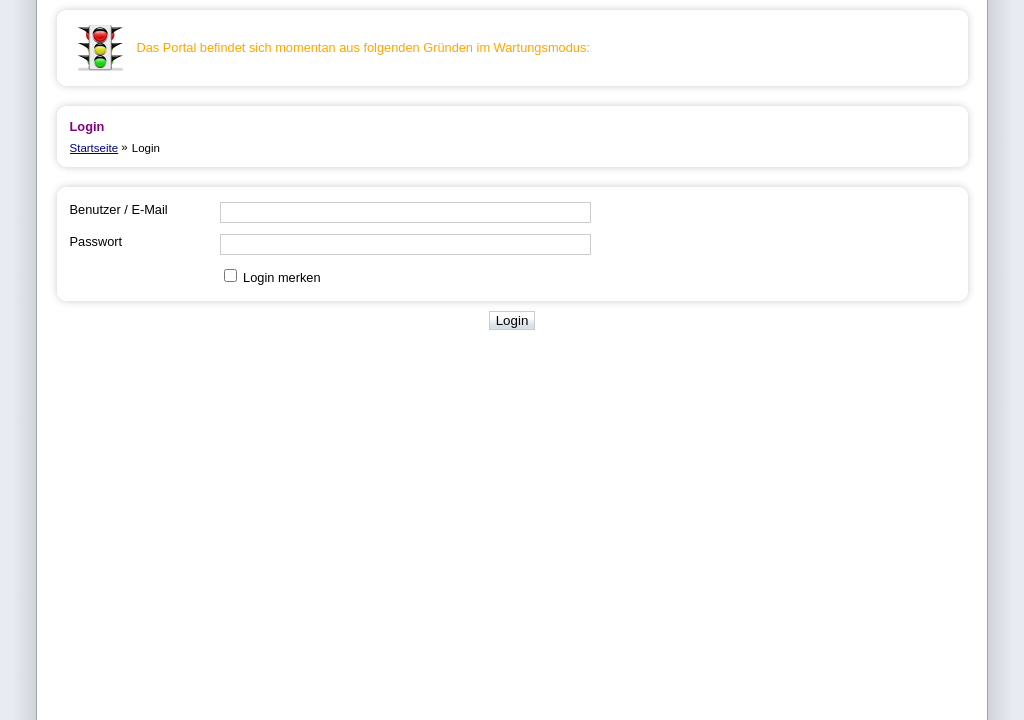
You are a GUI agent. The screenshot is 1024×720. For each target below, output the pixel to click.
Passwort (96, 241)
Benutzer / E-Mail (119, 209)
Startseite (94, 148)
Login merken (282, 277)
